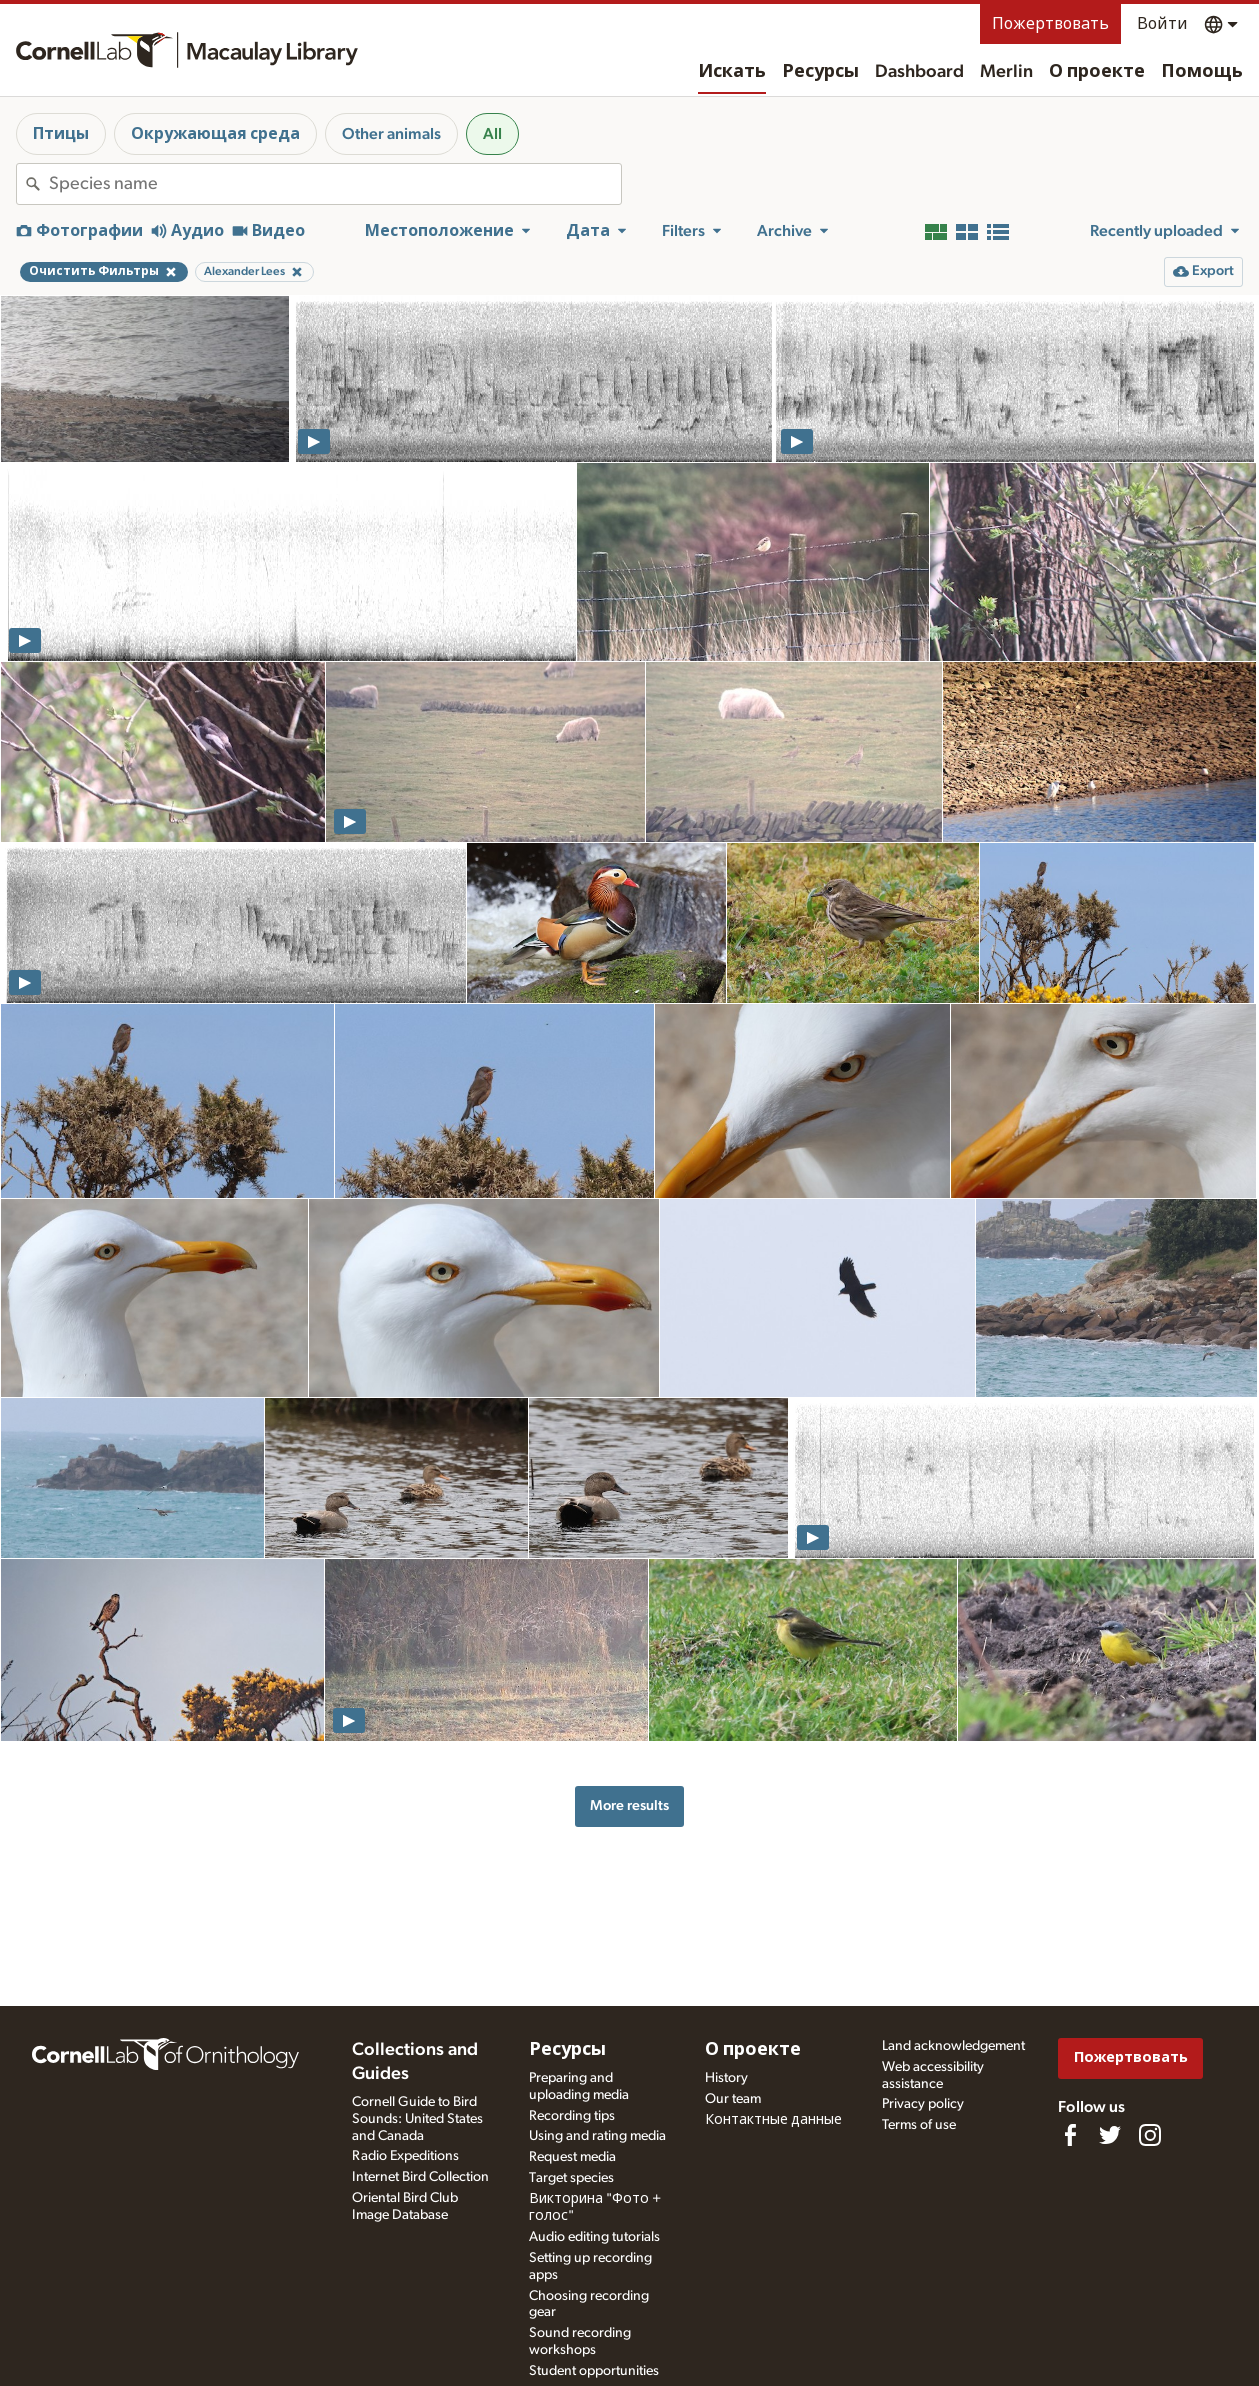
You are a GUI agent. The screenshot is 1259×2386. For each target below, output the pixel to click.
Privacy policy (923, 2104)
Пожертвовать (1050, 24)
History (726, 2078)
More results (629, 1805)
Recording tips (572, 2116)
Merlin (1006, 72)
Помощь (1202, 72)
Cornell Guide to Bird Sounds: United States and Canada (417, 2119)
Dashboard (919, 72)
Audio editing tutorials (594, 2237)
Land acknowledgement (953, 2046)
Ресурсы (820, 72)
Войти (1162, 24)
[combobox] (335, 184)
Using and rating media (597, 2136)
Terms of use (919, 2125)
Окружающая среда (215, 134)
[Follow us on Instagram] (1150, 2135)
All (492, 134)
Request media (572, 2157)
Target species (571, 2178)
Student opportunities (594, 2371)
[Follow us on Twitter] (1110, 2135)
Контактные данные (773, 2120)
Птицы (61, 134)
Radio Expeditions (405, 2156)
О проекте (1097, 72)
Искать (732, 72)
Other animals (391, 134)
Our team (733, 2099)
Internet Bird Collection (420, 2177)
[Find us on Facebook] (1070, 2135)
